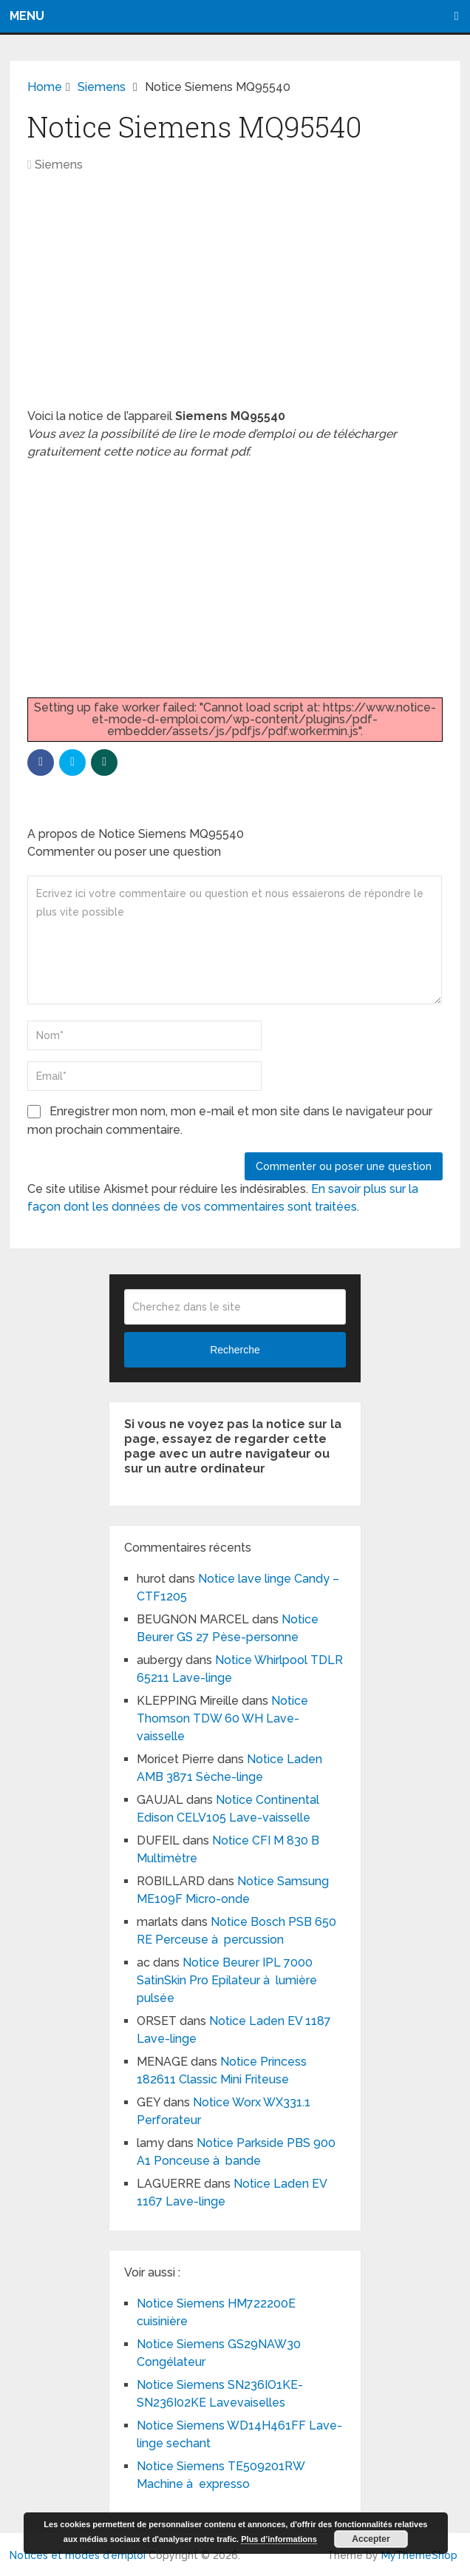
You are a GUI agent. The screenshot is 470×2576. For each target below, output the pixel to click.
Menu (27, 16)
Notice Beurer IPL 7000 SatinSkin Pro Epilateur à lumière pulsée (227, 1980)
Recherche (235, 1350)
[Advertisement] (235, 298)
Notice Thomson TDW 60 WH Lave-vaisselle (222, 1718)
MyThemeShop (419, 2555)
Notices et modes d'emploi (78, 2555)
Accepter (370, 2539)
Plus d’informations (279, 2539)
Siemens (59, 165)
